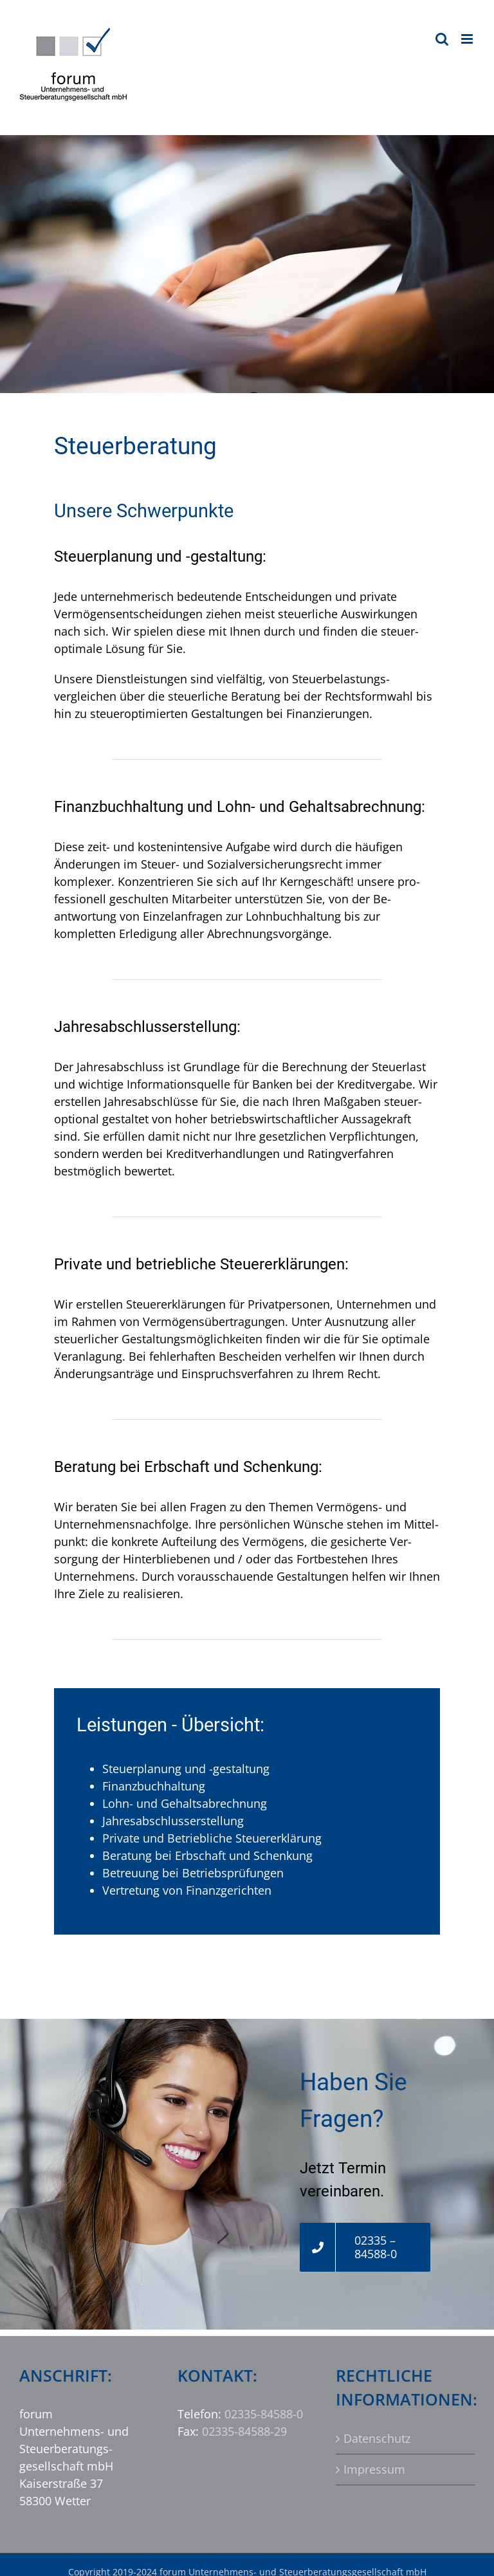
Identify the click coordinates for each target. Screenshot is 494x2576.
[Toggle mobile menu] (468, 39)
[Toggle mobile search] (441, 39)
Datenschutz (376, 2438)
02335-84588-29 (244, 2431)
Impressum (374, 2469)
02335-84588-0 (263, 2414)
